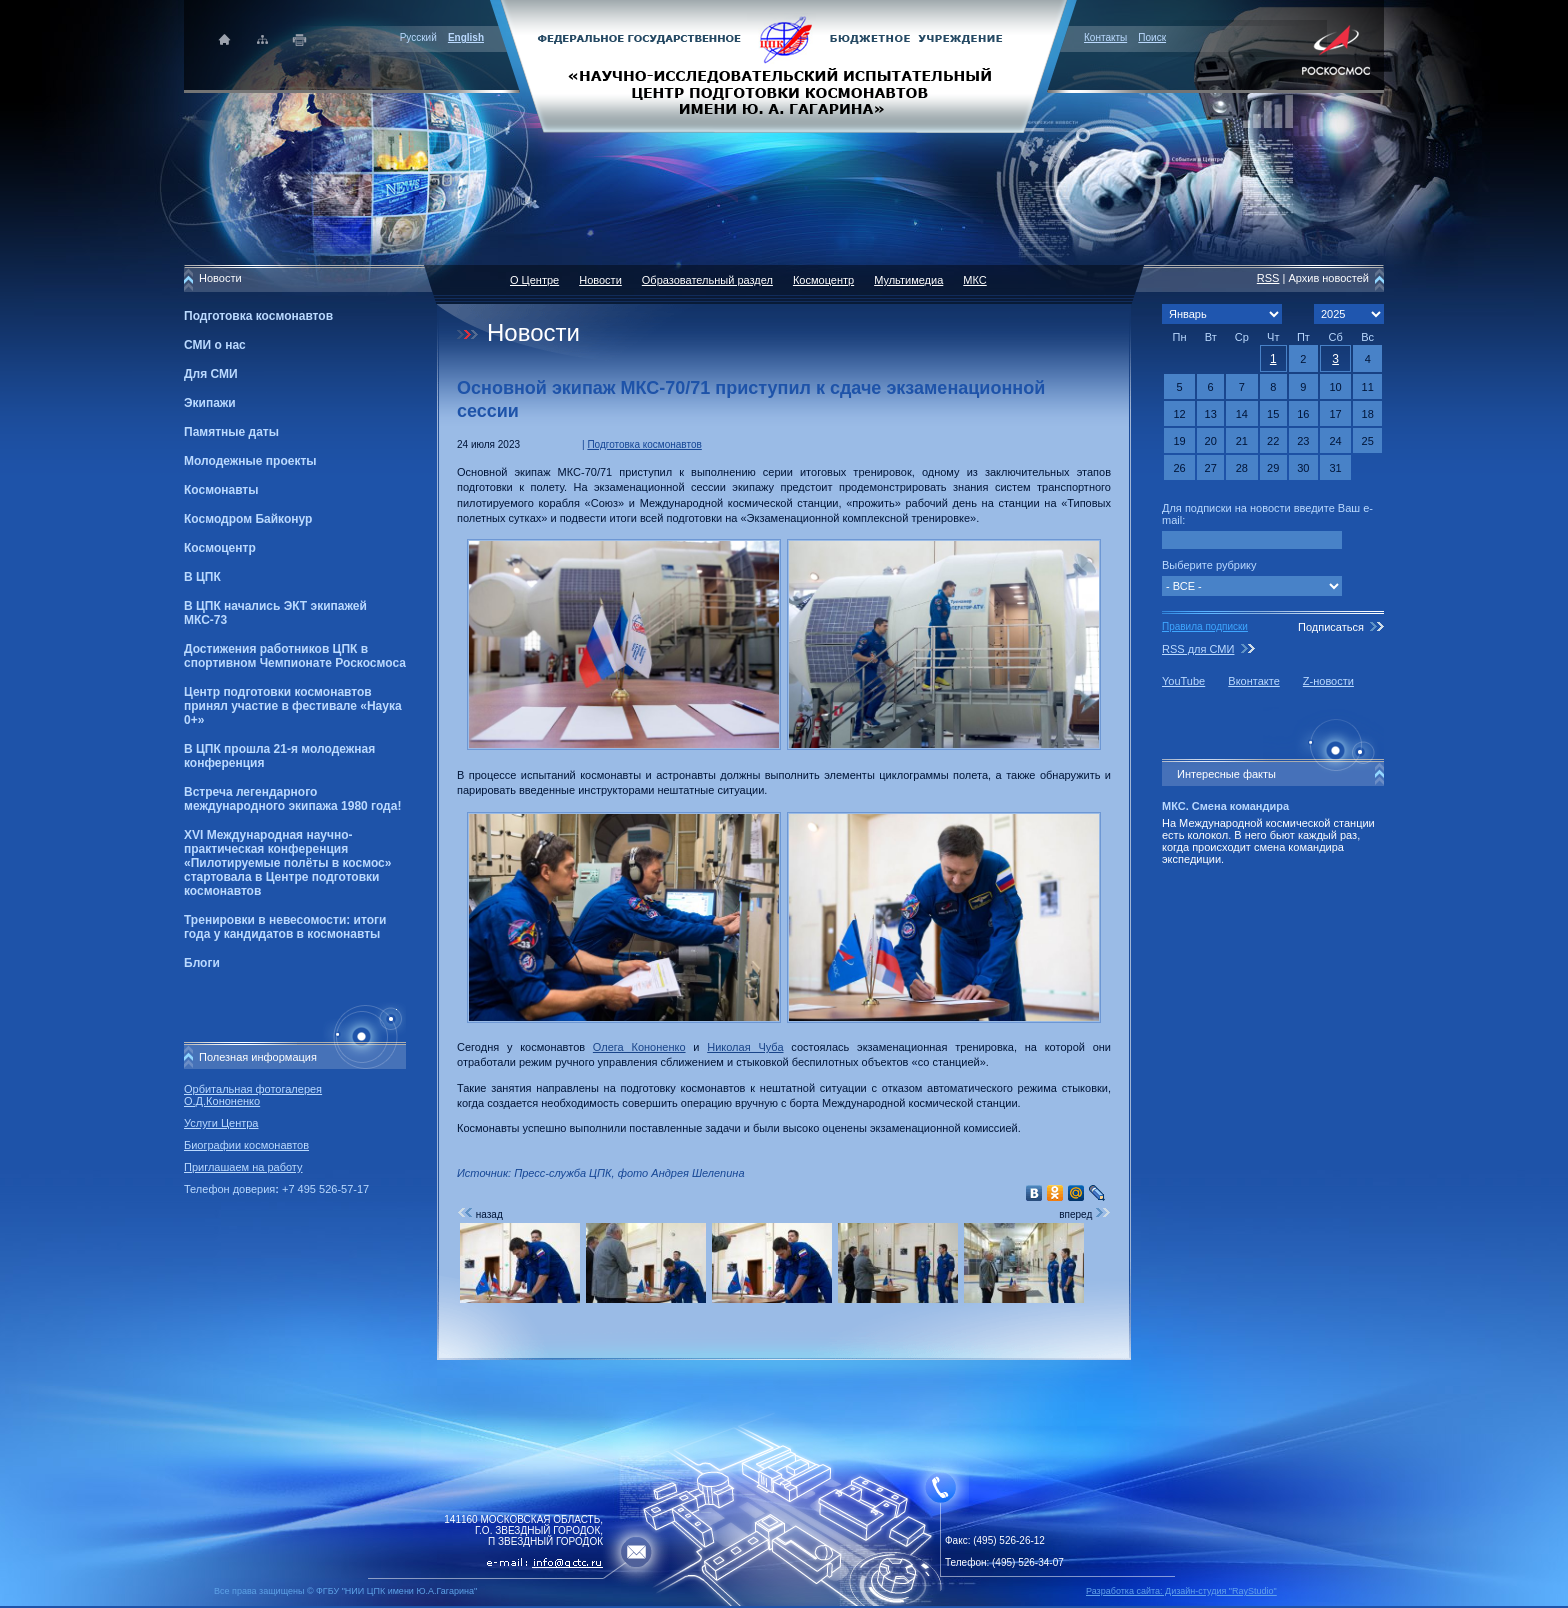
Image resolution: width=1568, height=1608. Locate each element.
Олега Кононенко (639, 1047)
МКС (974, 280)
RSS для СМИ (1198, 649)
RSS (1268, 278)
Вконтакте (1253, 681)
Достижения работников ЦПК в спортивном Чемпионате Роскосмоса (295, 656)
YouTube (1183, 681)
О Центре (534, 280)
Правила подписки (1205, 626)
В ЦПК (202, 577)
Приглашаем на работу (243, 1167)
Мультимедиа (908, 280)
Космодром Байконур (248, 519)
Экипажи (210, 403)
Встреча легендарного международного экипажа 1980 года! (292, 799)
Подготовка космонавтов (258, 316)
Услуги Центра (221, 1123)
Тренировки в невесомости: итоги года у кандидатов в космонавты (285, 927)
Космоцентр (220, 548)
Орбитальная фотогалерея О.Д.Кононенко (253, 1095)
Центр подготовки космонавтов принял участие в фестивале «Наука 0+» (293, 706)
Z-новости (1328, 681)
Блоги (202, 963)
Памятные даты (231, 432)
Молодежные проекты (250, 461)
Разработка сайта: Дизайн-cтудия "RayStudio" (1181, 1591)
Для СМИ (211, 374)
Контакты (1105, 37)
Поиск (1152, 37)
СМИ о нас (215, 345)
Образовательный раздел (707, 280)
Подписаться (1331, 627)
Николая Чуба (745, 1047)
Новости (600, 280)
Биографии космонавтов (246, 1145)
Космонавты (221, 490)
